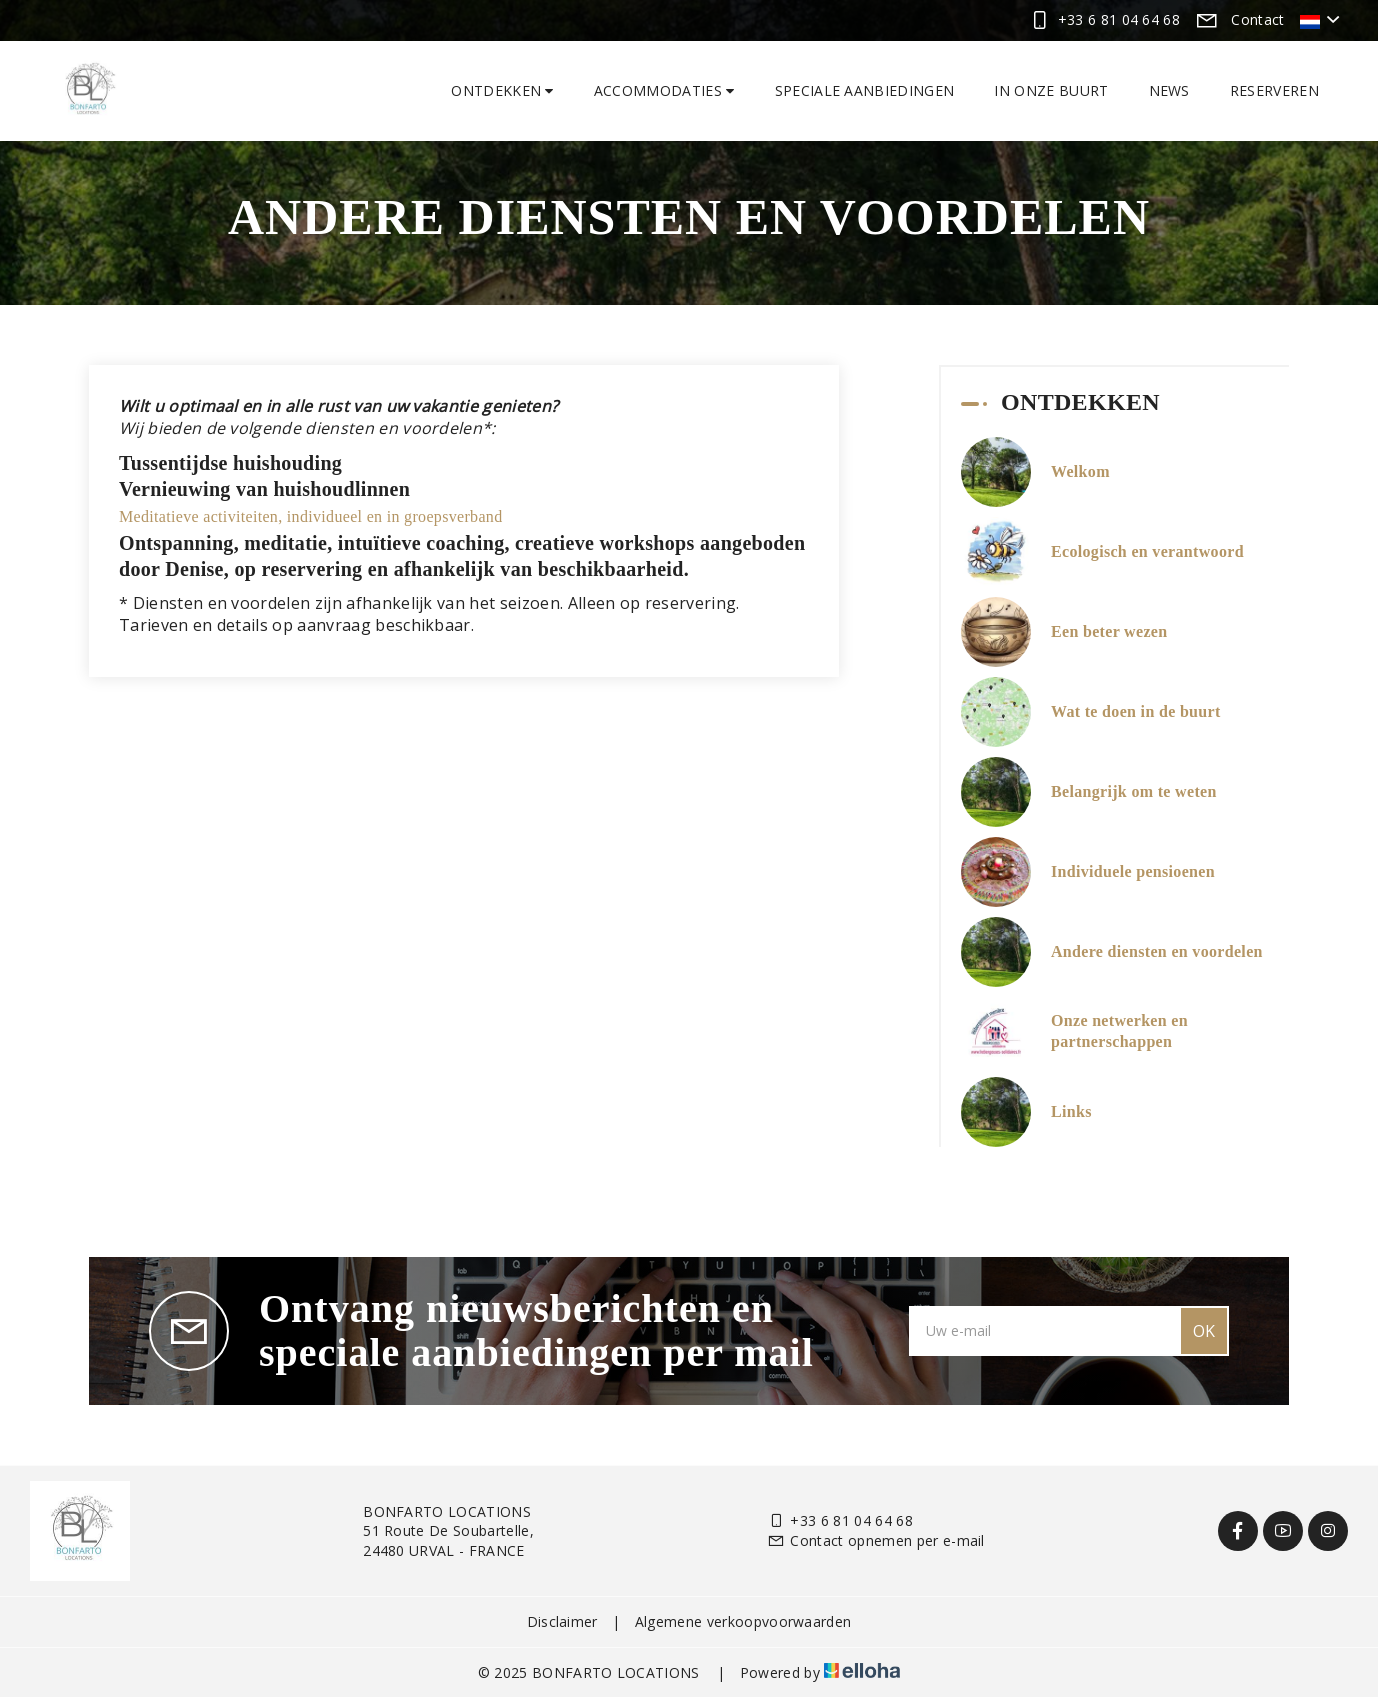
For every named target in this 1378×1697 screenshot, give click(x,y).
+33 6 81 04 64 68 (840, 1520)
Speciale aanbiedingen (865, 90)
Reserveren (1274, 90)
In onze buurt (1051, 90)
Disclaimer (562, 1621)
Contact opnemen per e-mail (876, 1540)
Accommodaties (664, 90)
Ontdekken (502, 90)
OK (1204, 1331)
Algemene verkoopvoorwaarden (743, 1621)
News (1169, 90)
